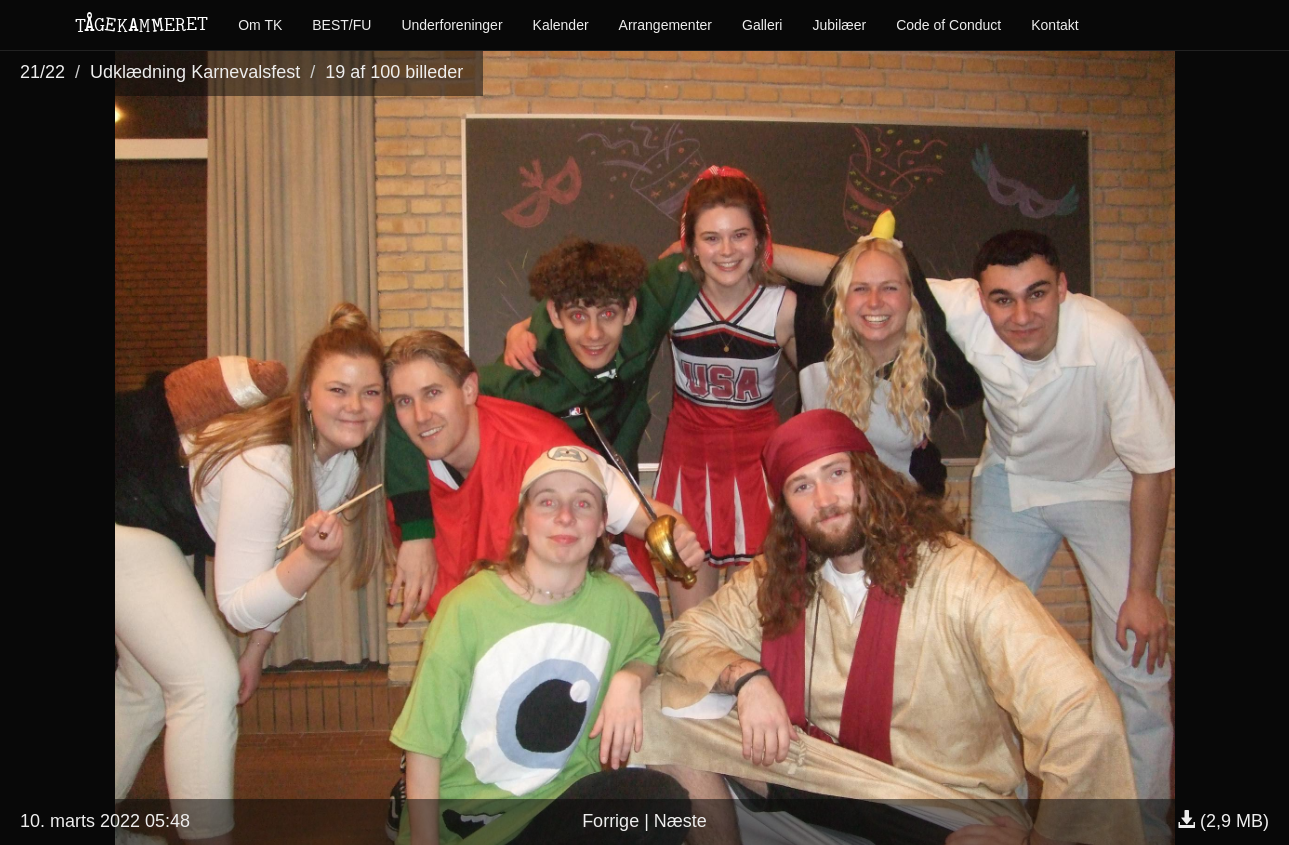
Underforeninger (451, 25)
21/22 (42, 72)
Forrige (610, 821)
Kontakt (1054, 25)
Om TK (260, 25)
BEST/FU (341, 25)
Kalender (561, 25)
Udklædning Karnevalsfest (195, 72)
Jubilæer (839, 25)
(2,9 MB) (1223, 821)
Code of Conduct (948, 25)
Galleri (762, 25)
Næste (680, 821)
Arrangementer (665, 25)
